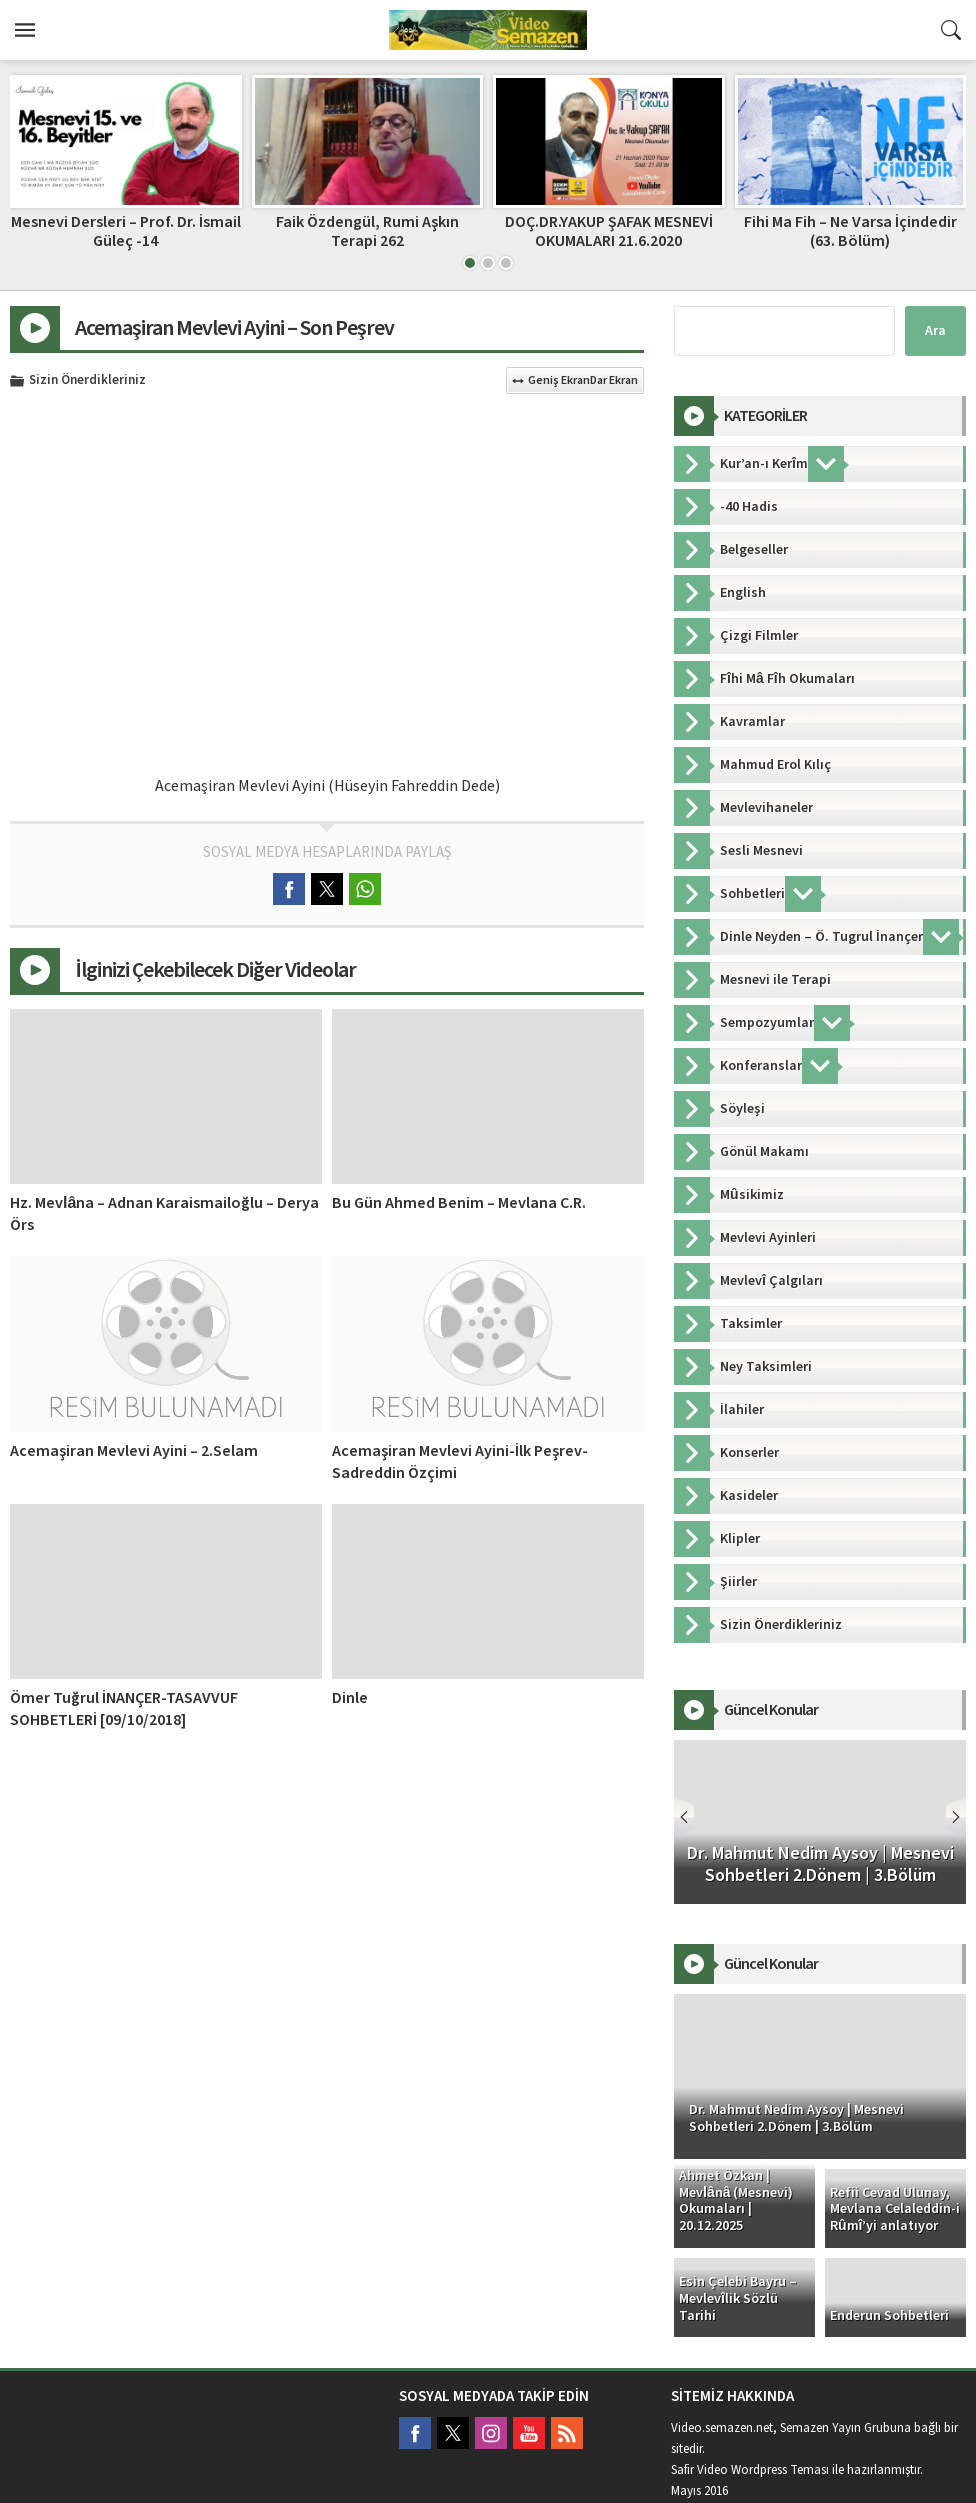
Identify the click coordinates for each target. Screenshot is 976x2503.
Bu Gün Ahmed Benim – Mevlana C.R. (459, 1203)
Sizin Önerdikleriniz (87, 381)
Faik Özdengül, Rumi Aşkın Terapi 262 (367, 231)
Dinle (350, 1698)
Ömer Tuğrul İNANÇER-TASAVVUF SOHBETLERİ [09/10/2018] (124, 1709)
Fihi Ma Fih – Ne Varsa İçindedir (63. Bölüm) (850, 231)
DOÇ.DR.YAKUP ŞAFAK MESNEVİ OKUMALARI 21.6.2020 (609, 231)
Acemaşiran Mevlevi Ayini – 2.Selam (134, 1451)
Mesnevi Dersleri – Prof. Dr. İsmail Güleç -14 (126, 231)
